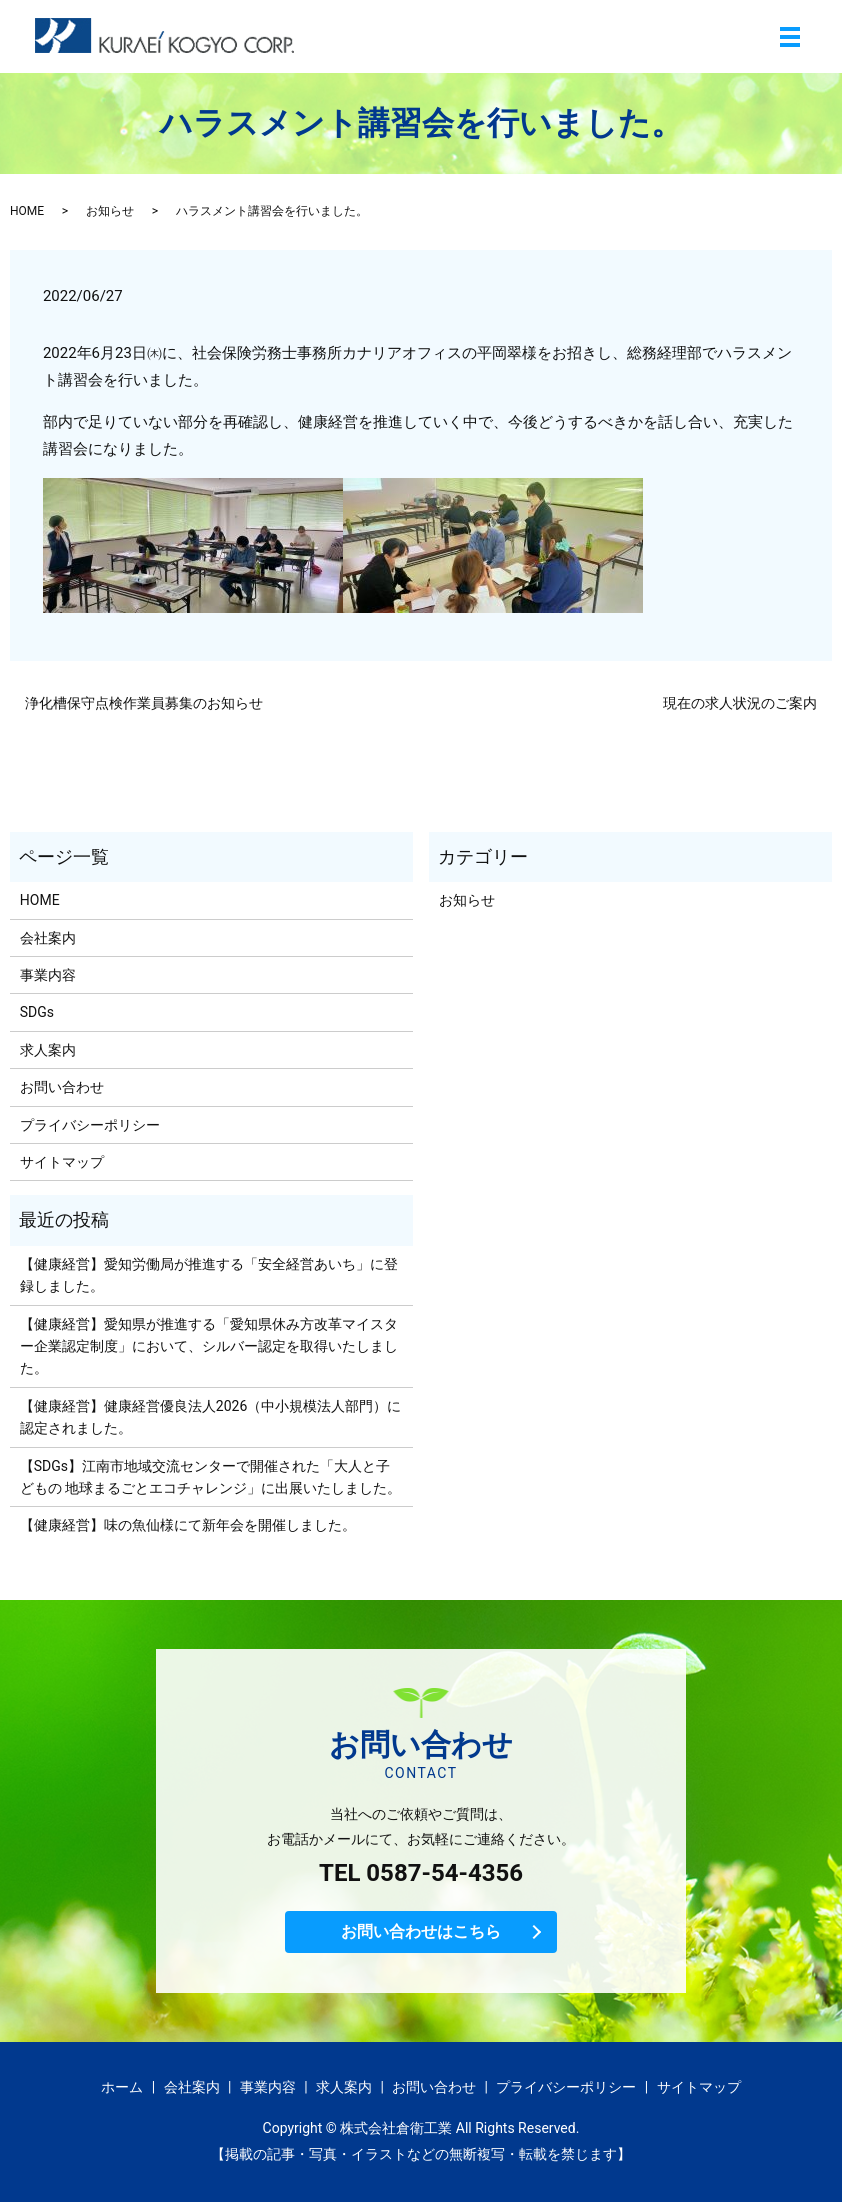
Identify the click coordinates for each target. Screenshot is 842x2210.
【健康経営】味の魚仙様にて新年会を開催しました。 (188, 1525)
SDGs (37, 1012)
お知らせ (110, 211)
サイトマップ (62, 1162)
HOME (27, 211)
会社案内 (48, 938)
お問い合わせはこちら (421, 1936)
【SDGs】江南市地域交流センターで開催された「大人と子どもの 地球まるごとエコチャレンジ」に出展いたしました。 (210, 1477)
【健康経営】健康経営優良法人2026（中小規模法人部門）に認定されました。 (210, 1417)
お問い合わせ (62, 1087)
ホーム (122, 2095)
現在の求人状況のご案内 (740, 703)
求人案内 (48, 1050)
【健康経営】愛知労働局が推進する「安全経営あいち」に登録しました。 (209, 1275)
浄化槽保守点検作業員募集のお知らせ (144, 703)
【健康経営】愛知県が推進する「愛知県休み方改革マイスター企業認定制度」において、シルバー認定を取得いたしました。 (209, 1346)
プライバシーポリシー (90, 1125)
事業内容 (48, 975)
